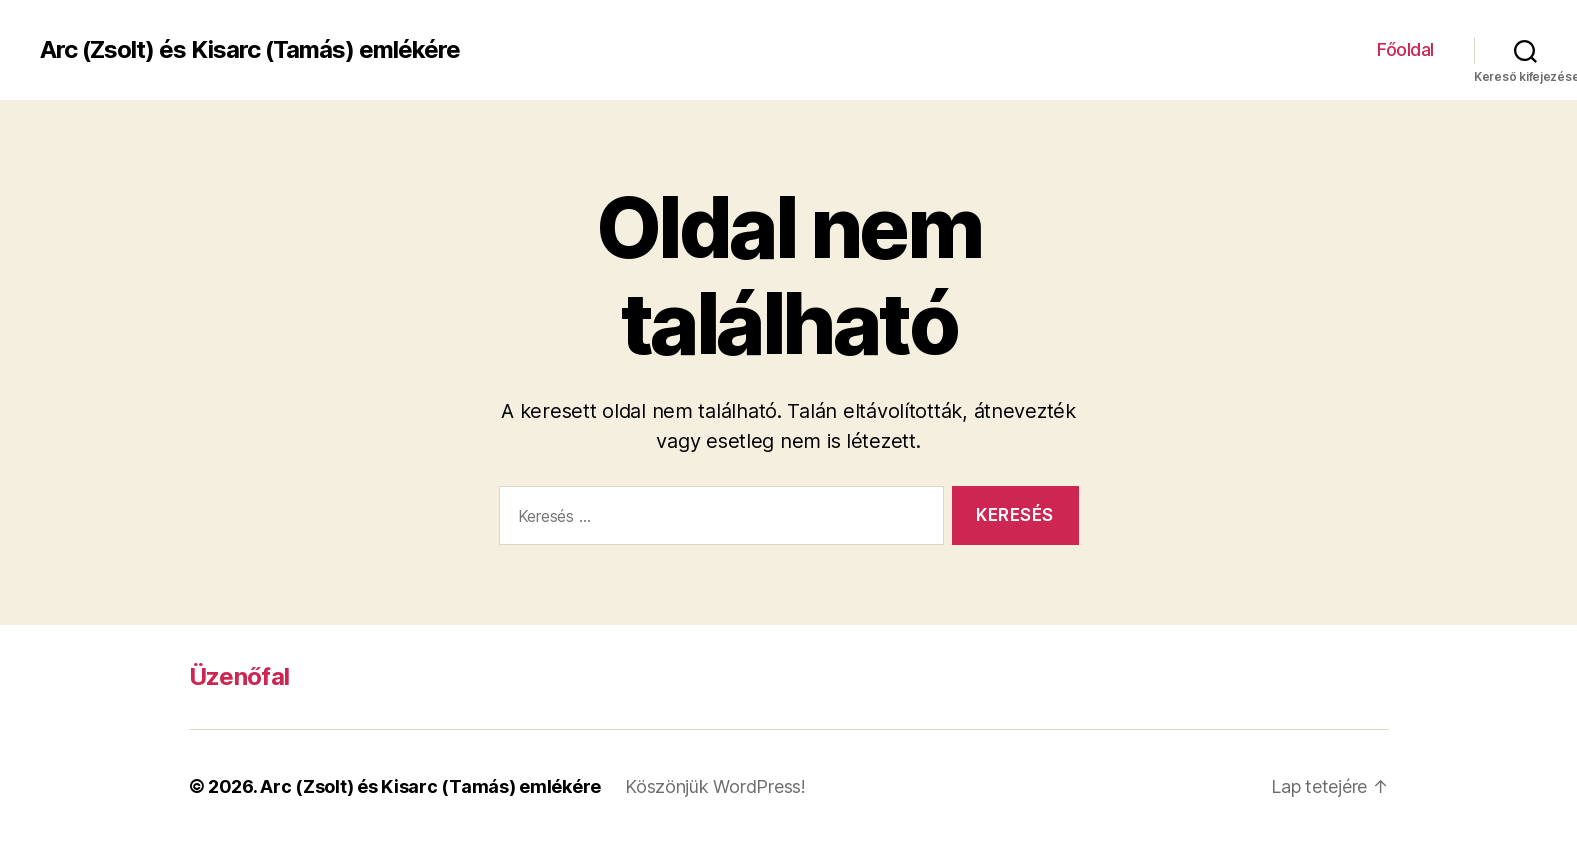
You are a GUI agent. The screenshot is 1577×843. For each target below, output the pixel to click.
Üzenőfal (239, 676)
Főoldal (1405, 49)
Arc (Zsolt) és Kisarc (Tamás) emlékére (250, 50)
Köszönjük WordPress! (715, 786)
